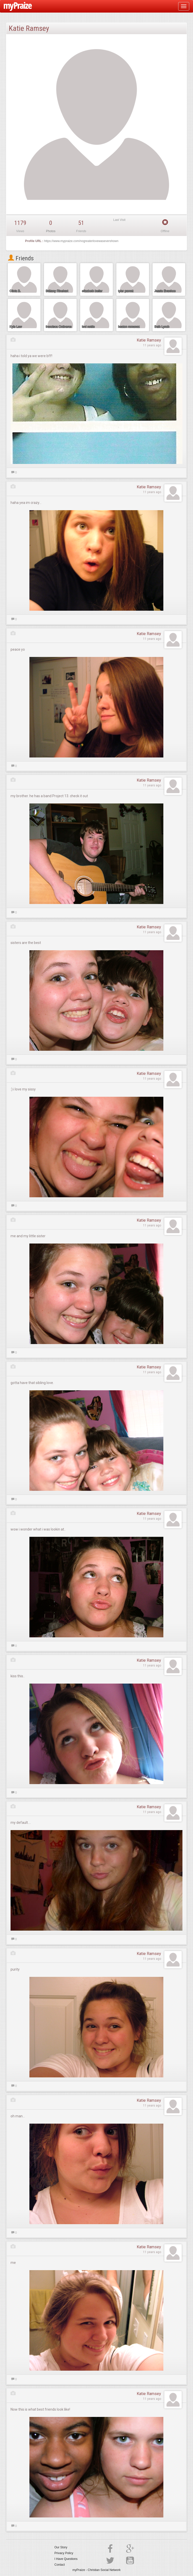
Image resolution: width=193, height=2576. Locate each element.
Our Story (61, 2547)
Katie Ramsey (149, 340)
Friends (21, 258)
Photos (50, 231)
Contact (60, 2564)
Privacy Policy (64, 2553)
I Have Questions (66, 2559)
